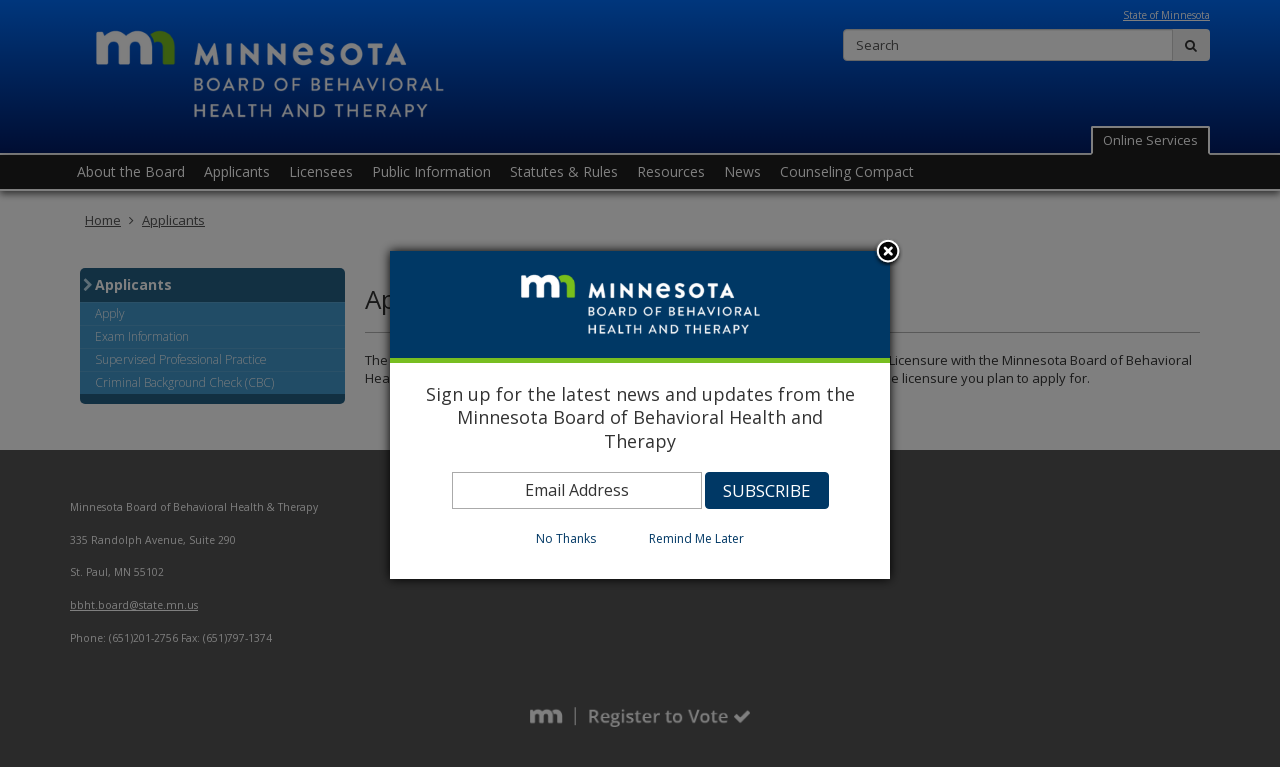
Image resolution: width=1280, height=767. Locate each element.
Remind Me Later (696, 538)
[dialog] (640, 415)
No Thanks (566, 538)
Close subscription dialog (888, 253)
